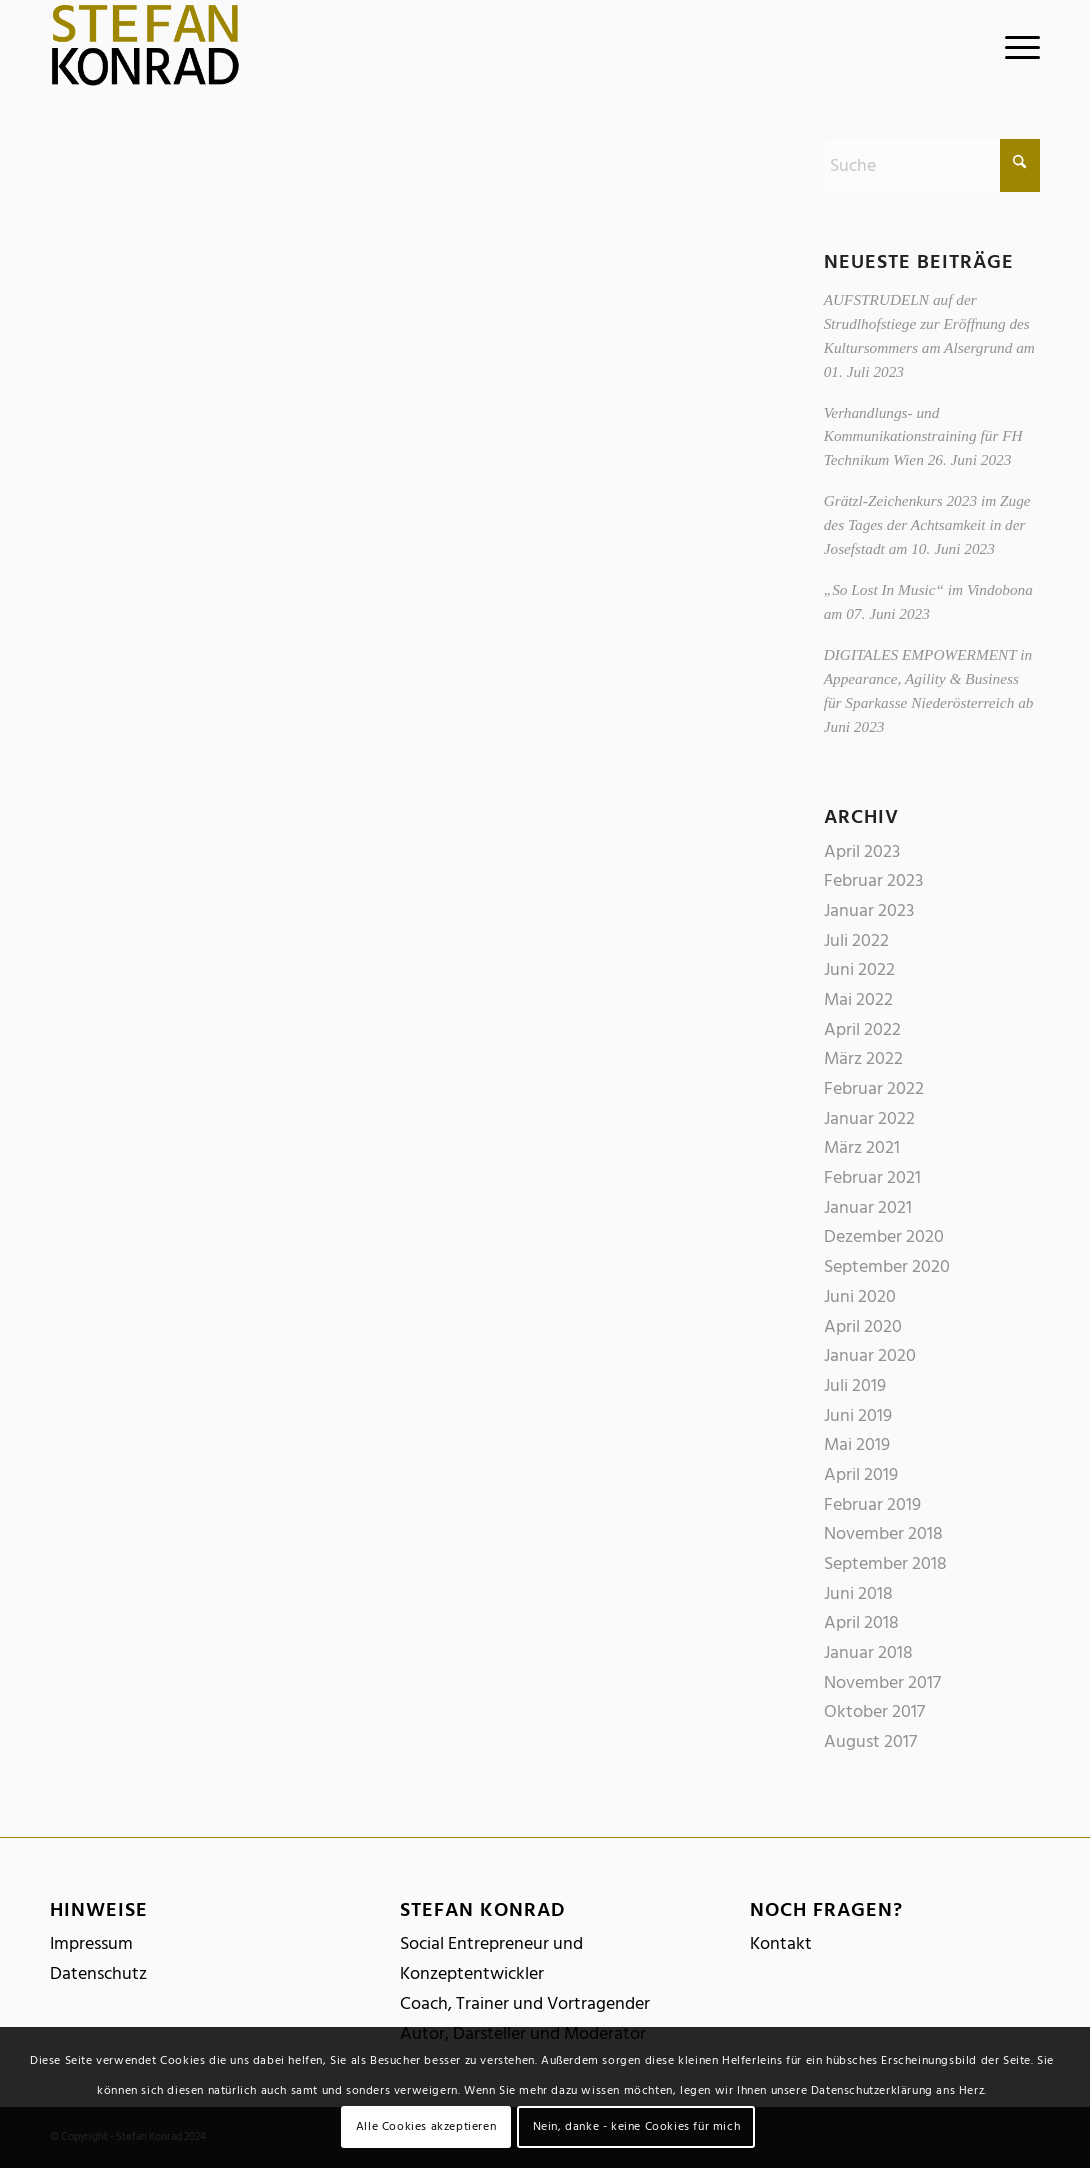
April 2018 (861, 1622)
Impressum (91, 1943)
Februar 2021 (872, 1177)
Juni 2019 (858, 1415)
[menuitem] (1016, 45)
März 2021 (862, 1147)
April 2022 (862, 1029)
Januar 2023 (869, 910)
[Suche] (932, 165)
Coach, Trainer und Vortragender (525, 2003)
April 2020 (863, 1326)
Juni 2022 (859, 969)
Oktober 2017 (874, 1711)
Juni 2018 (858, 1593)
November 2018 (883, 1533)
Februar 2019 (872, 1504)
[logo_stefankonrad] (146, 45)
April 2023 (862, 851)
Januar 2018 (868, 1652)
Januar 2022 (869, 1118)
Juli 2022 (856, 940)
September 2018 (885, 1563)
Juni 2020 (860, 1296)
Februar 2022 (874, 1088)
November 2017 (882, 1682)
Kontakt (781, 1943)
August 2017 (870, 1741)
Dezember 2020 (884, 1236)
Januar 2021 (868, 1207)
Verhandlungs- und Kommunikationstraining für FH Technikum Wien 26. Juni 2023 (923, 436)
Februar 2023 (873, 880)
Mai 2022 (858, 999)
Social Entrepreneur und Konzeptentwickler (491, 1958)
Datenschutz (98, 1973)
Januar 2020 (870, 1355)
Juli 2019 (855, 1385)
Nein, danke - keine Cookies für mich (637, 2126)
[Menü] (1016, 45)
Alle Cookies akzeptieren (426, 2126)
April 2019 (861, 1474)
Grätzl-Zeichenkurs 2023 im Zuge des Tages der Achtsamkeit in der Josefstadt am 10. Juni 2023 (927, 524)
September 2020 (887, 1266)
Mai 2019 (857, 1444)
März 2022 (863, 1058)
